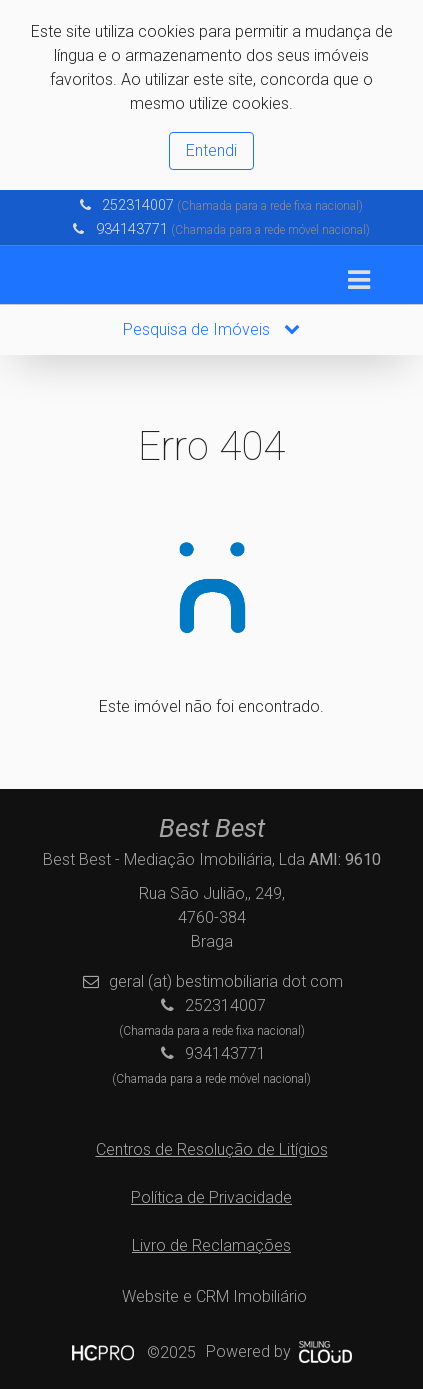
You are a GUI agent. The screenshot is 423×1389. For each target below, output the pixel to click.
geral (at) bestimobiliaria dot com (226, 981)
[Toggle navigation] (358, 280)
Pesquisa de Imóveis (211, 329)
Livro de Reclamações (211, 1245)
